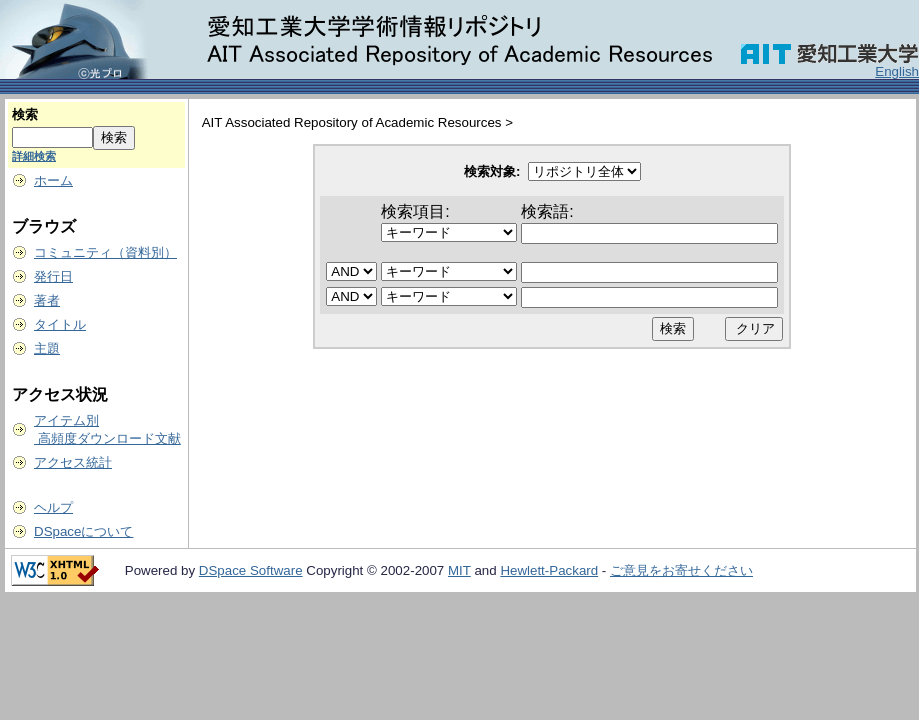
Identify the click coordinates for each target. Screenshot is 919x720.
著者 (47, 300)
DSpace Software (251, 570)
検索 (25, 114)
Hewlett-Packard (549, 570)
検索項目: (415, 211)
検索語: (547, 211)
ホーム (53, 180)
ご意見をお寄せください (681, 570)
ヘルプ (53, 507)
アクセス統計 (73, 462)
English (897, 71)
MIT (459, 570)
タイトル (60, 324)
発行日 (53, 276)
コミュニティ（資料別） (105, 252)
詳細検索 (34, 156)
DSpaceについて (83, 531)
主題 (47, 348)
